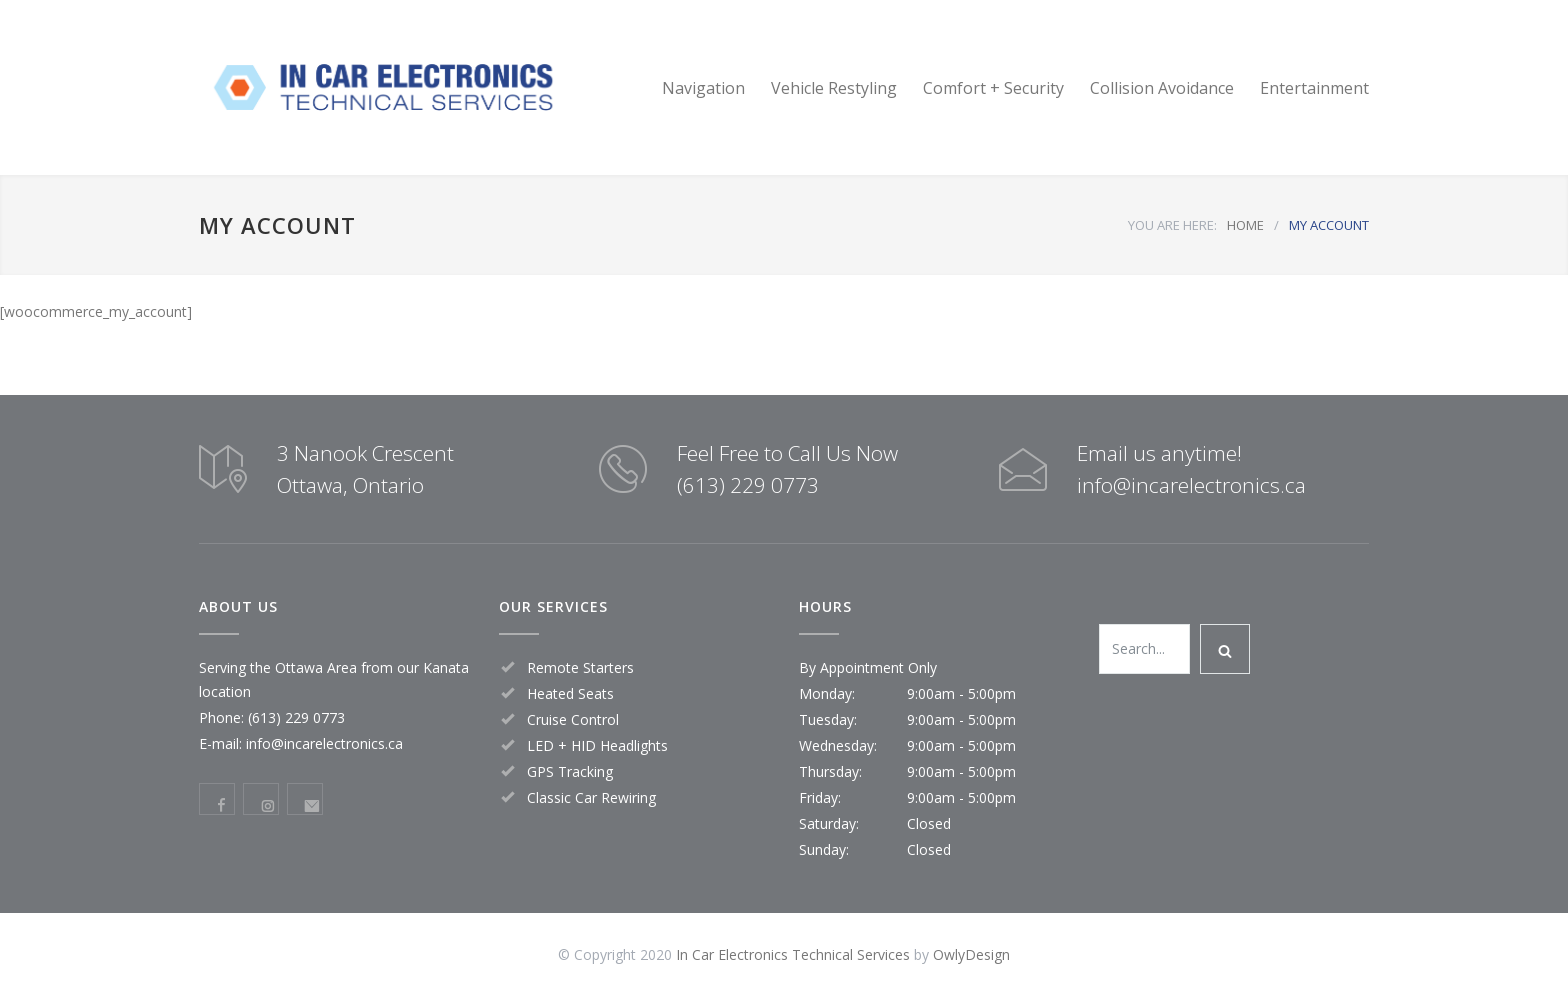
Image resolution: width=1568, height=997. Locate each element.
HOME (1245, 225)
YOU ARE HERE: (1172, 225)
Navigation (703, 88)
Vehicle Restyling (834, 88)
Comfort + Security (993, 88)
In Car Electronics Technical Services (793, 954)
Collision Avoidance (1162, 88)
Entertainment (1314, 88)
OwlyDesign (971, 954)
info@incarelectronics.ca (324, 743)
